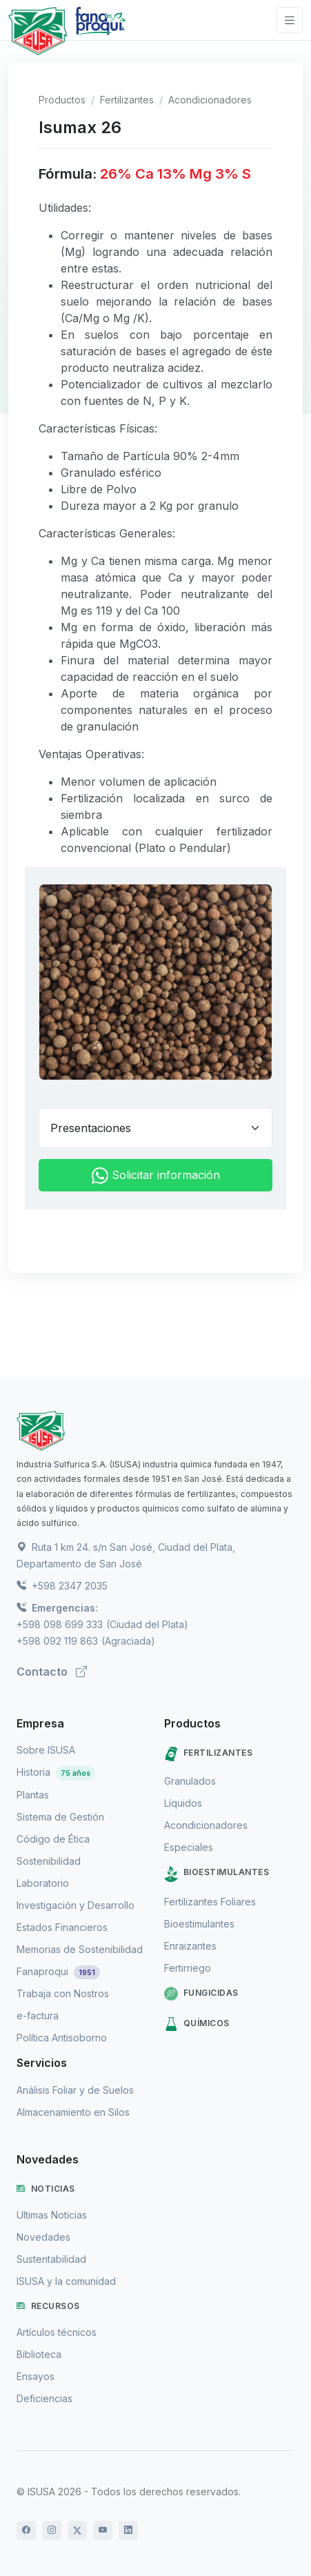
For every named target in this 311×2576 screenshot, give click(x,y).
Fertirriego (187, 1968)
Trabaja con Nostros (63, 1993)
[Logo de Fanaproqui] (100, 31)
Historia (56, 1772)
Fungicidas (201, 1994)
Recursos (48, 2306)
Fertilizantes (127, 100)
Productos (62, 100)
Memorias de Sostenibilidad (80, 1949)
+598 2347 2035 (62, 1586)
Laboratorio (43, 1883)
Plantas (33, 1795)
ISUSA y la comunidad (66, 2281)
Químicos (197, 2024)
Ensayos (35, 2376)
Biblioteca (39, 2354)
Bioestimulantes (217, 1874)
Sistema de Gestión (60, 1817)
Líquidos (183, 1803)
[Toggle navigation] (290, 20)
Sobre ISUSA (46, 1750)
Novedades (43, 2237)
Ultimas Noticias (52, 2215)
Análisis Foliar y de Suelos (75, 2090)
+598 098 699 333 (60, 1624)
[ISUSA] (155, 1431)
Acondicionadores (210, 100)
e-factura (38, 2015)
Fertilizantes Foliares (210, 1902)
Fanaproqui (58, 1971)
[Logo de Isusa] (37, 31)
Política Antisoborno (62, 2037)
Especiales (188, 1847)
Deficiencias (44, 2398)
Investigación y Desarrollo (75, 1905)
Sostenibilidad (49, 1861)
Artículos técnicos (57, 2332)
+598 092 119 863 (57, 1641)
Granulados (190, 1781)
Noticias (46, 2189)
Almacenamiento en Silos (73, 2112)
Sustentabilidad (51, 2259)
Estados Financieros (62, 1927)
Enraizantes (190, 1946)
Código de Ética (53, 1839)
